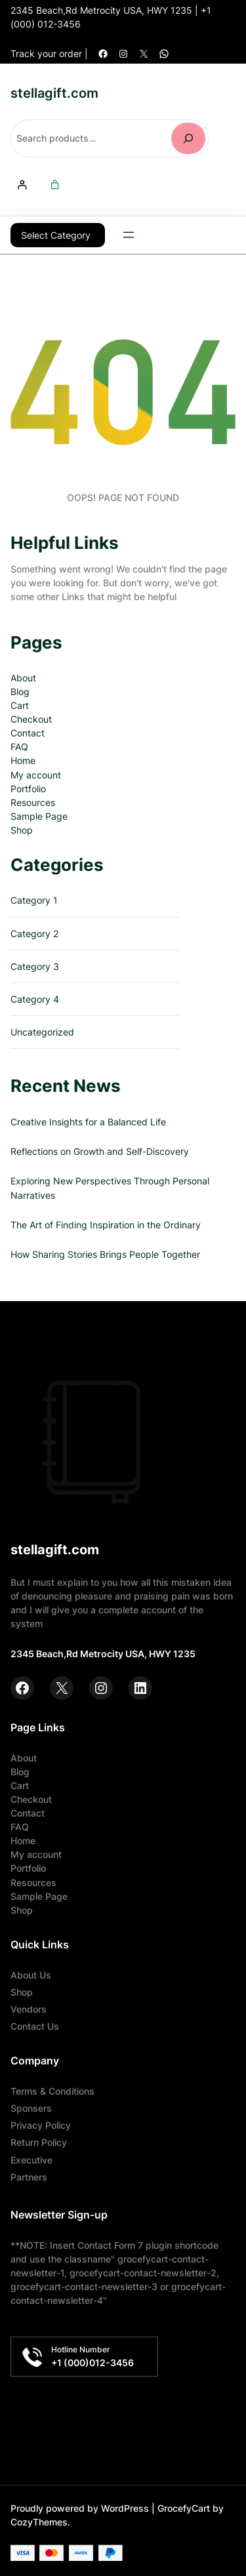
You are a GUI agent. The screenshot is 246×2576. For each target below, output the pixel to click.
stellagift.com (54, 93)
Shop (21, 829)
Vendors (28, 2008)
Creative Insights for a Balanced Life (88, 1121)
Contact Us (34, 2025)
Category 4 (34, 998)
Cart (19, 704)
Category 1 (34, 899)
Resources (32, 801)
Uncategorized (42, 1031)
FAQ (19, 746)
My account (35, 774)
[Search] (188, 138)
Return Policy (38, 2141)
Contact (27, 732)
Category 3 (34, 965)
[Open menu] (128, 235)
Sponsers (31, 2107)
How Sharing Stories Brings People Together (105, 1253)
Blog (20, 690)
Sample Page (39, 815)
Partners (28, 2176)
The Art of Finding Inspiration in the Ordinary (105, 1224)
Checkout (31, 718)
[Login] (21, 184)
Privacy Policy (40, 2124)
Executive (31, 2159)
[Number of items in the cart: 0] (54, 184)
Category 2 (34, 932)
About (23, 677)
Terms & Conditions (52, 2090)
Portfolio (28, 788)
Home (22, 759)
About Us (30, 1974)
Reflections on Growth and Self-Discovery (99, 1150)
